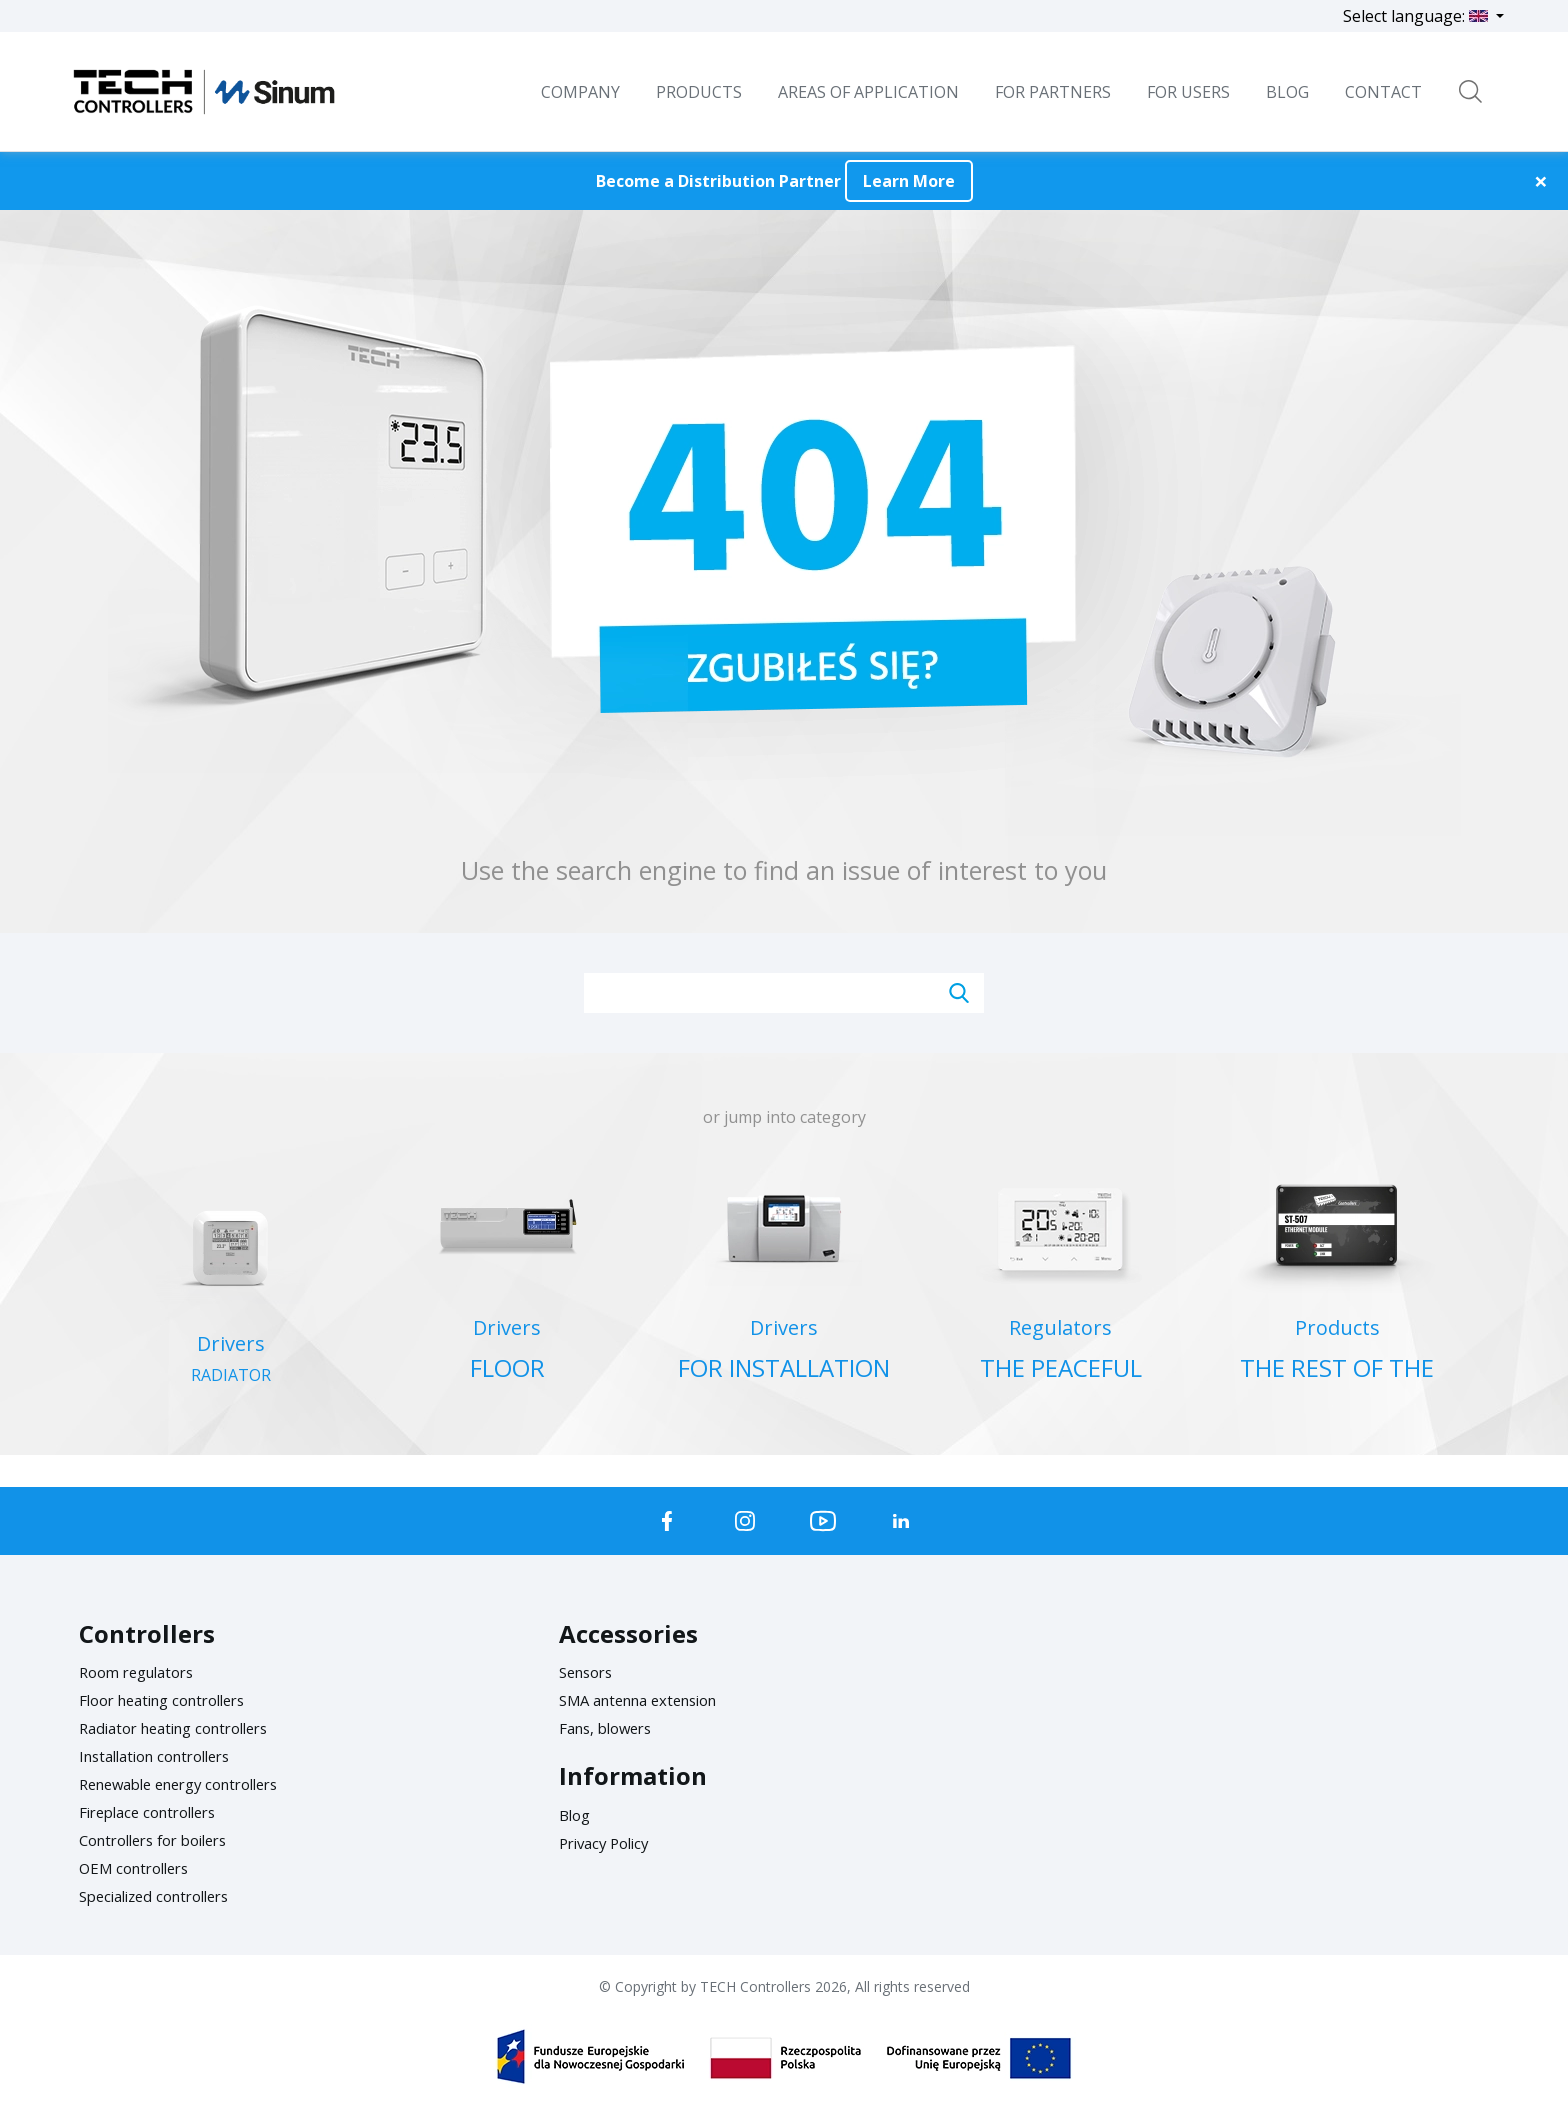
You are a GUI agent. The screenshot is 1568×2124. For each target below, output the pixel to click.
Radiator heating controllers (185, 1728)
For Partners (1053, 92)
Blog (576, 1815)
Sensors (589, 1672)
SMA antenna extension (648, 1700)
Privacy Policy (609, 1843)
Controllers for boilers (163, 1840)
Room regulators (143, 1672)
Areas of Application (868, 92)
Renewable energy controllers (191, 1784)
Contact (1383, 92)
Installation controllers (164, 1756)
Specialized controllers (163, 1896)
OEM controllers (140, 1868)
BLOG (1287, 92)
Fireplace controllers (155, 1812)
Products (699, 92)
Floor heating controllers (172, 1700)
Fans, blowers (610, 1728)
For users (1188, 92)
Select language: (1417, 16)
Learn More (909, 181)
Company (580, 92)
